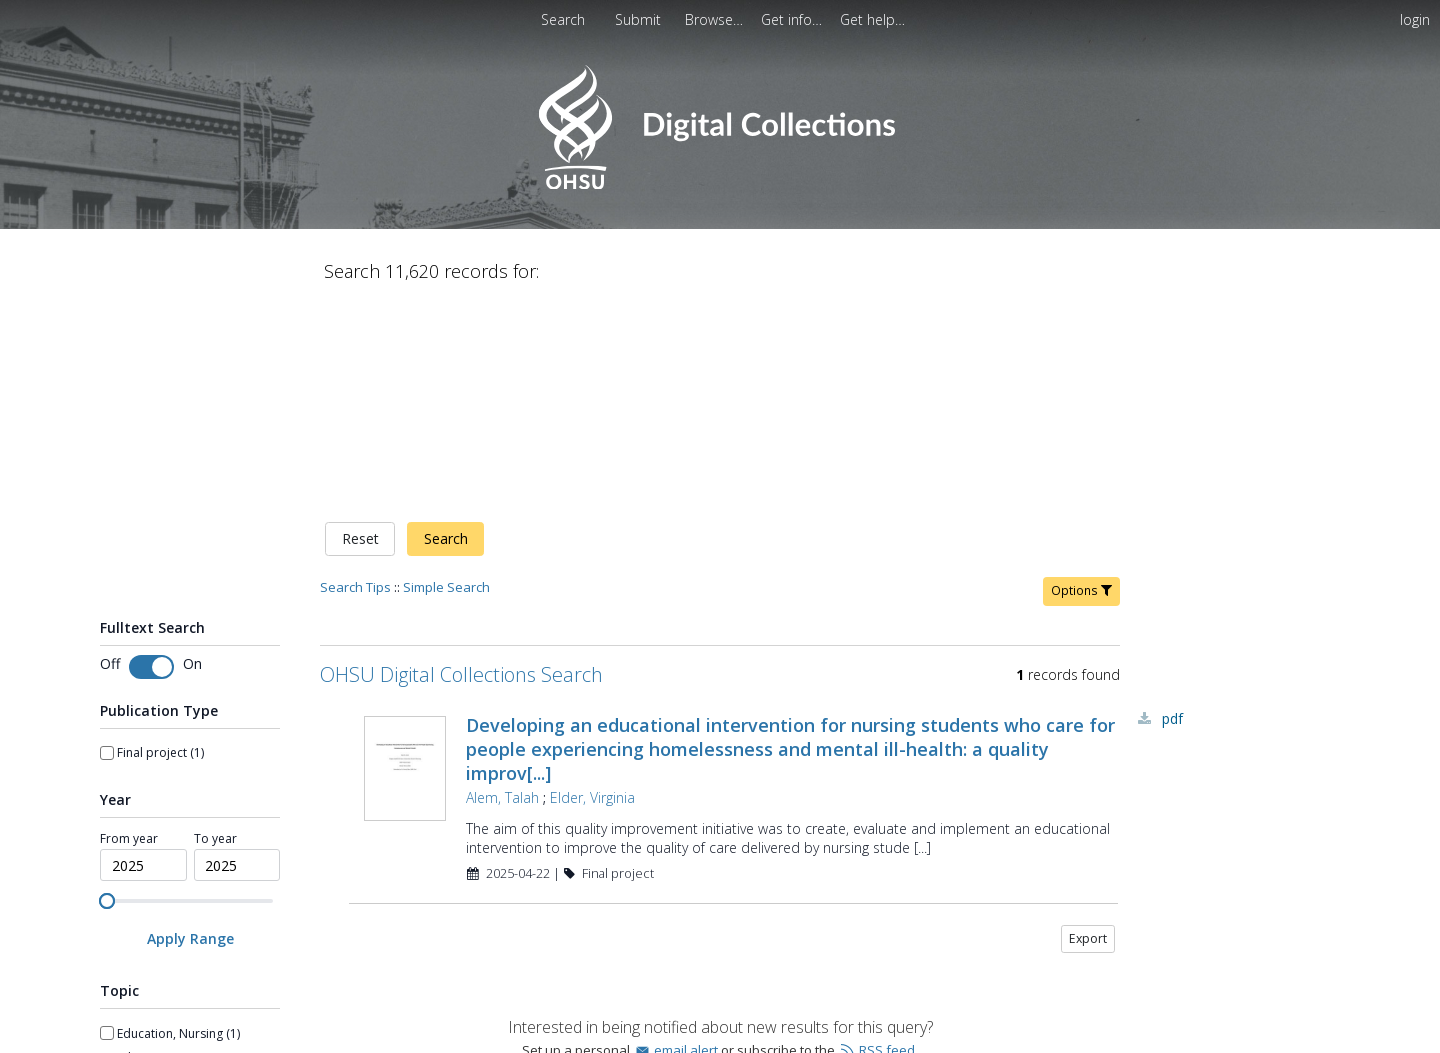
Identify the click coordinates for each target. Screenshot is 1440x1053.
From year (129, 629)
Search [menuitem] (563, 19)
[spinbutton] (143, 656)
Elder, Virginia (592, 587)
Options (1081, 380)
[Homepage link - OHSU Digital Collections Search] (719, 184)
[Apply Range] (190, 729)
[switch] (151, 457)
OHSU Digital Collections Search (461, 464)
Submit (640, 19)
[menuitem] (640, 19)
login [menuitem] (1415, 19)
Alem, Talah (502, 587)
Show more (133, 1029)
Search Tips (355, 377)
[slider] (107, 691)
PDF (1172, 508)
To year (215, 629)
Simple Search (446, 377)
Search (446, 329)
